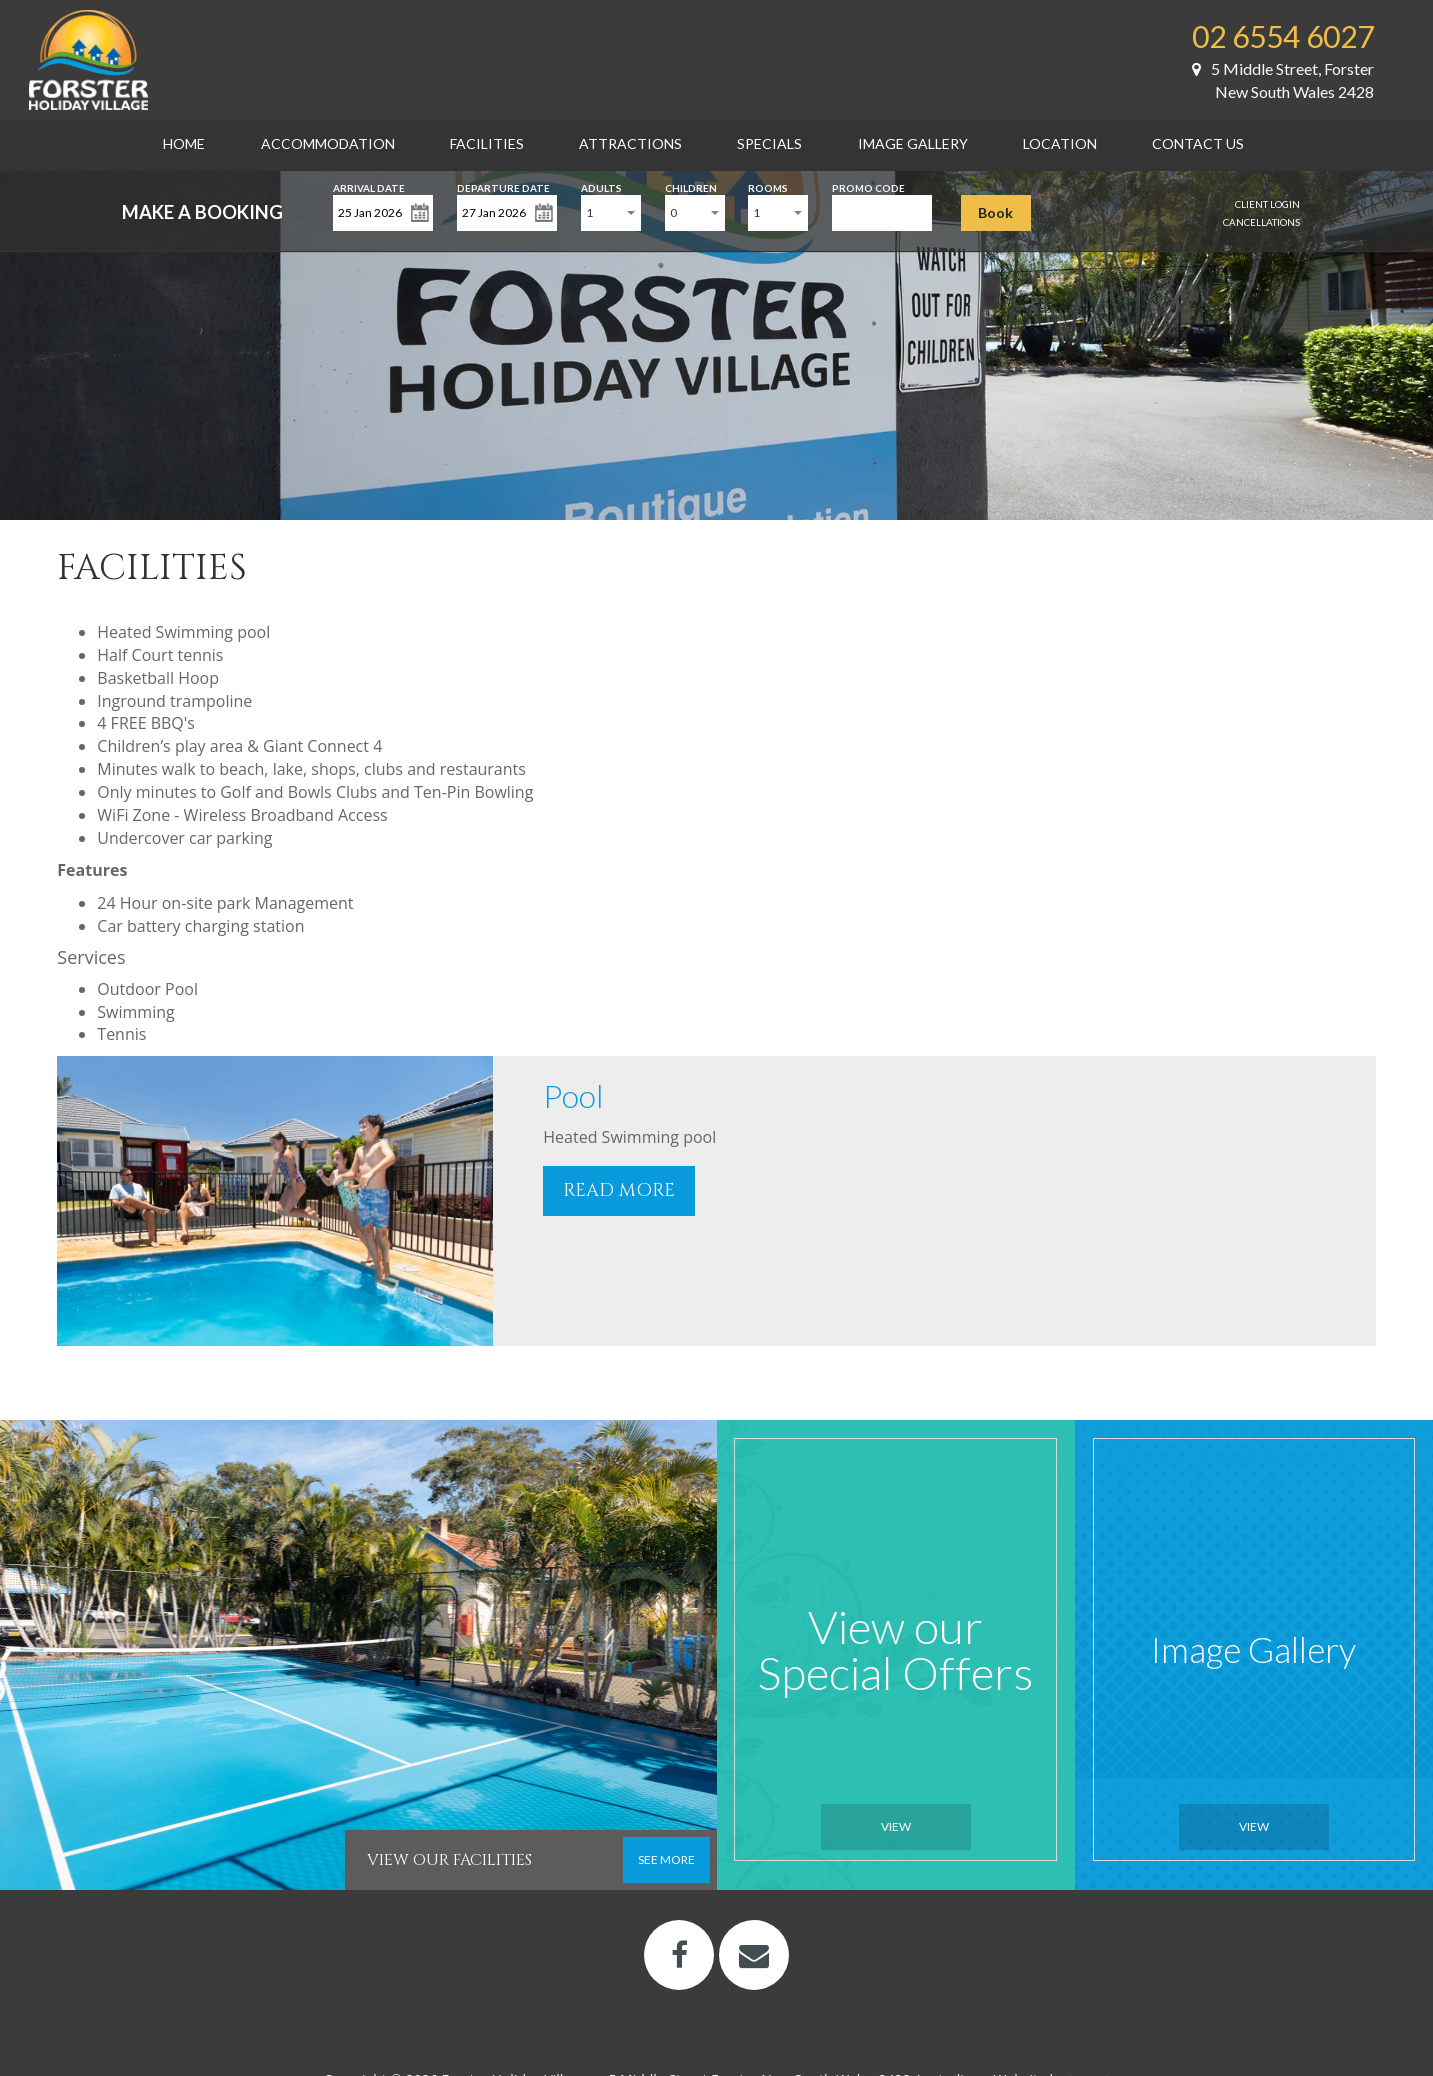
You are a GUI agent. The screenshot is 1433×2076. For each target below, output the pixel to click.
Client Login (1267, 204)
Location (1060, 143)
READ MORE (619, 1190)
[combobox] (611, 213)
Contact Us (1198, 143)
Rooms (768, 186)
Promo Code (868, 186)
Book (995, 212)
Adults (601, 186)
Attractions (630, 143)
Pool (573, 1095)
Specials (769, 143)
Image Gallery (913, 143)
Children (691, 186)
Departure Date (503, 186)
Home (184, 143)
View (896, 1826)
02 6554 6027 (1283, 36)
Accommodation (328, 143)
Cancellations (1261, 222)
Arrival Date (369, 186)
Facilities (487, 143)
